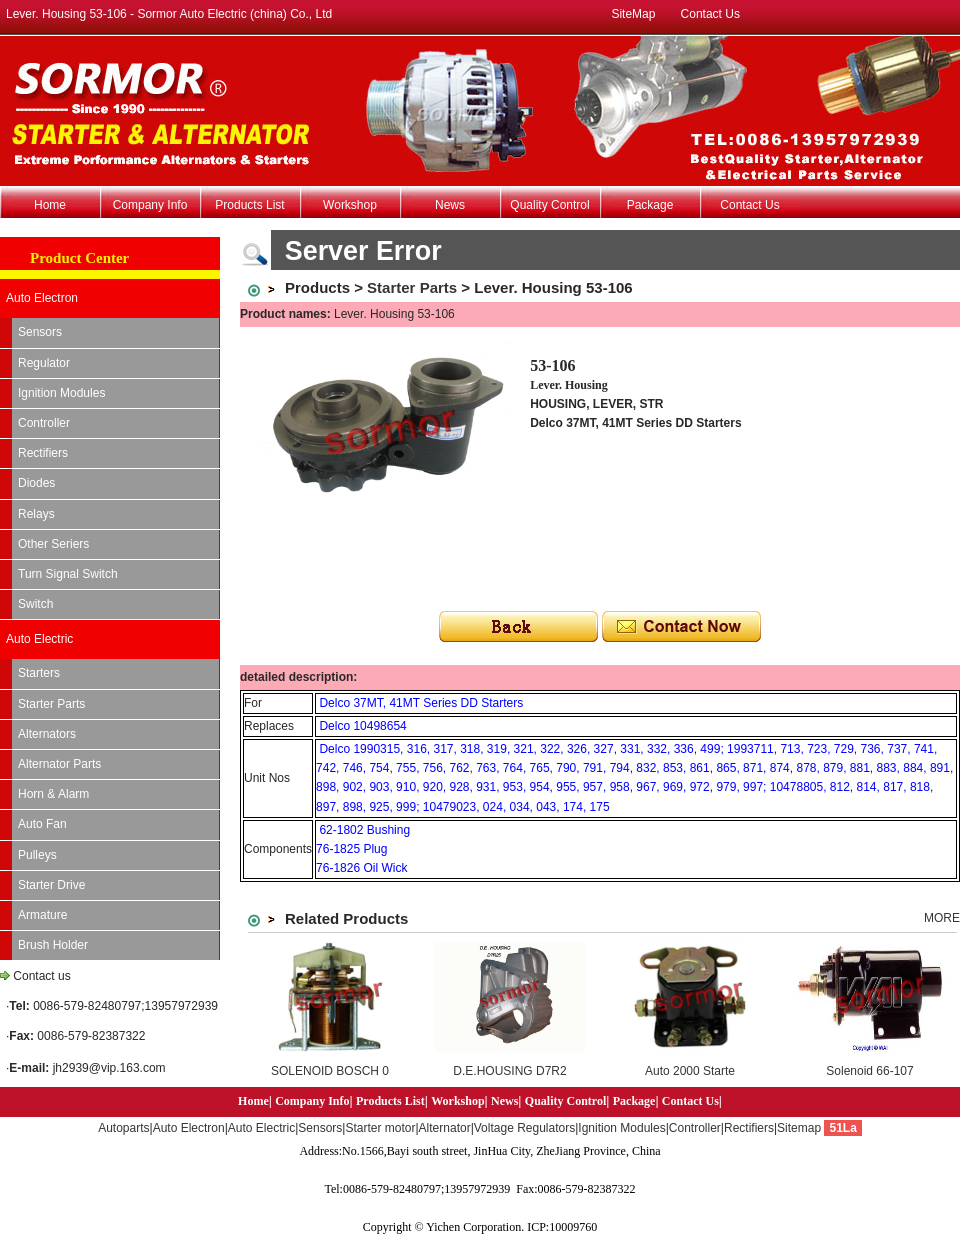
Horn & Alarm (53, 794)
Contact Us (710, 14)
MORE (942, 918)
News (450, 205)
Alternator (445, 1128)
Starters (39, 673)
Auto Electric (39, 639)
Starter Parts (51, 704)
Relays (36, 514)
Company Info (150, 205)
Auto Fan (42, 824)
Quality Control (549, 205)
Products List (249, 205)
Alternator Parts (59, 764)
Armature (42, 915)
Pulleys (37, 855)
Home (50, 205)
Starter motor (380, 1128)
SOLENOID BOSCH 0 (330, 1071)
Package (650, 205)
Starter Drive (51, 885)
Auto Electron (42, 298)
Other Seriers (53, 544)
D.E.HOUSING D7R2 (509, 1071)
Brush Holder (53, 945)
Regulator (44, 363)
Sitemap (799, 1128)
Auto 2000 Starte (690, 1071)
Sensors (40, 332)
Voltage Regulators (524, 1128)
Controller (44, 423)
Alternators (47, 734)
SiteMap (633, 14)
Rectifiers (43, 453)
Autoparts (123, 1128)
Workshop (350, 205)
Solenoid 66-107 (869, 1071)
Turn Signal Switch (68, 574)
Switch (35, 604)
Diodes (36, 483)
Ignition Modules (61, 393)
